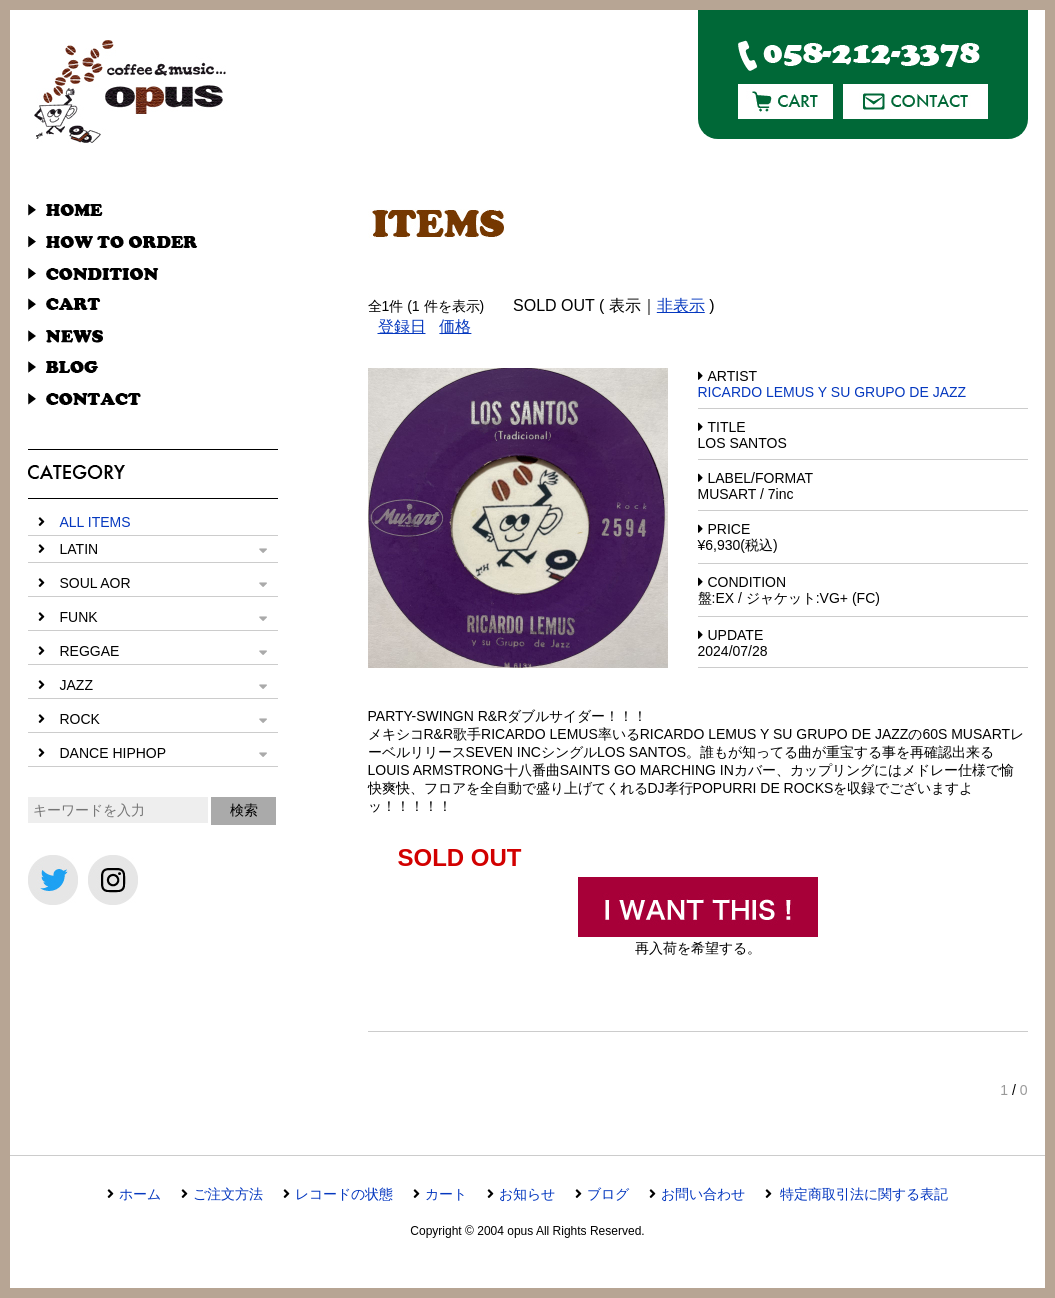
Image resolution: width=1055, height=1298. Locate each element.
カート (446, 1194)
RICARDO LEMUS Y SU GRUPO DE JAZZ (832, 392)
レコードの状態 (344, 1194)
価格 (455, 326)
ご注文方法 (228, 1194)
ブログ (608, 1194)
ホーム (140, 1194)
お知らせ (527, 1194)
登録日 (402, 326)
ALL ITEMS (95, 522)
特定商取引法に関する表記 (863, 1194)
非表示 (681, 305)
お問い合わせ (703, 1194)
